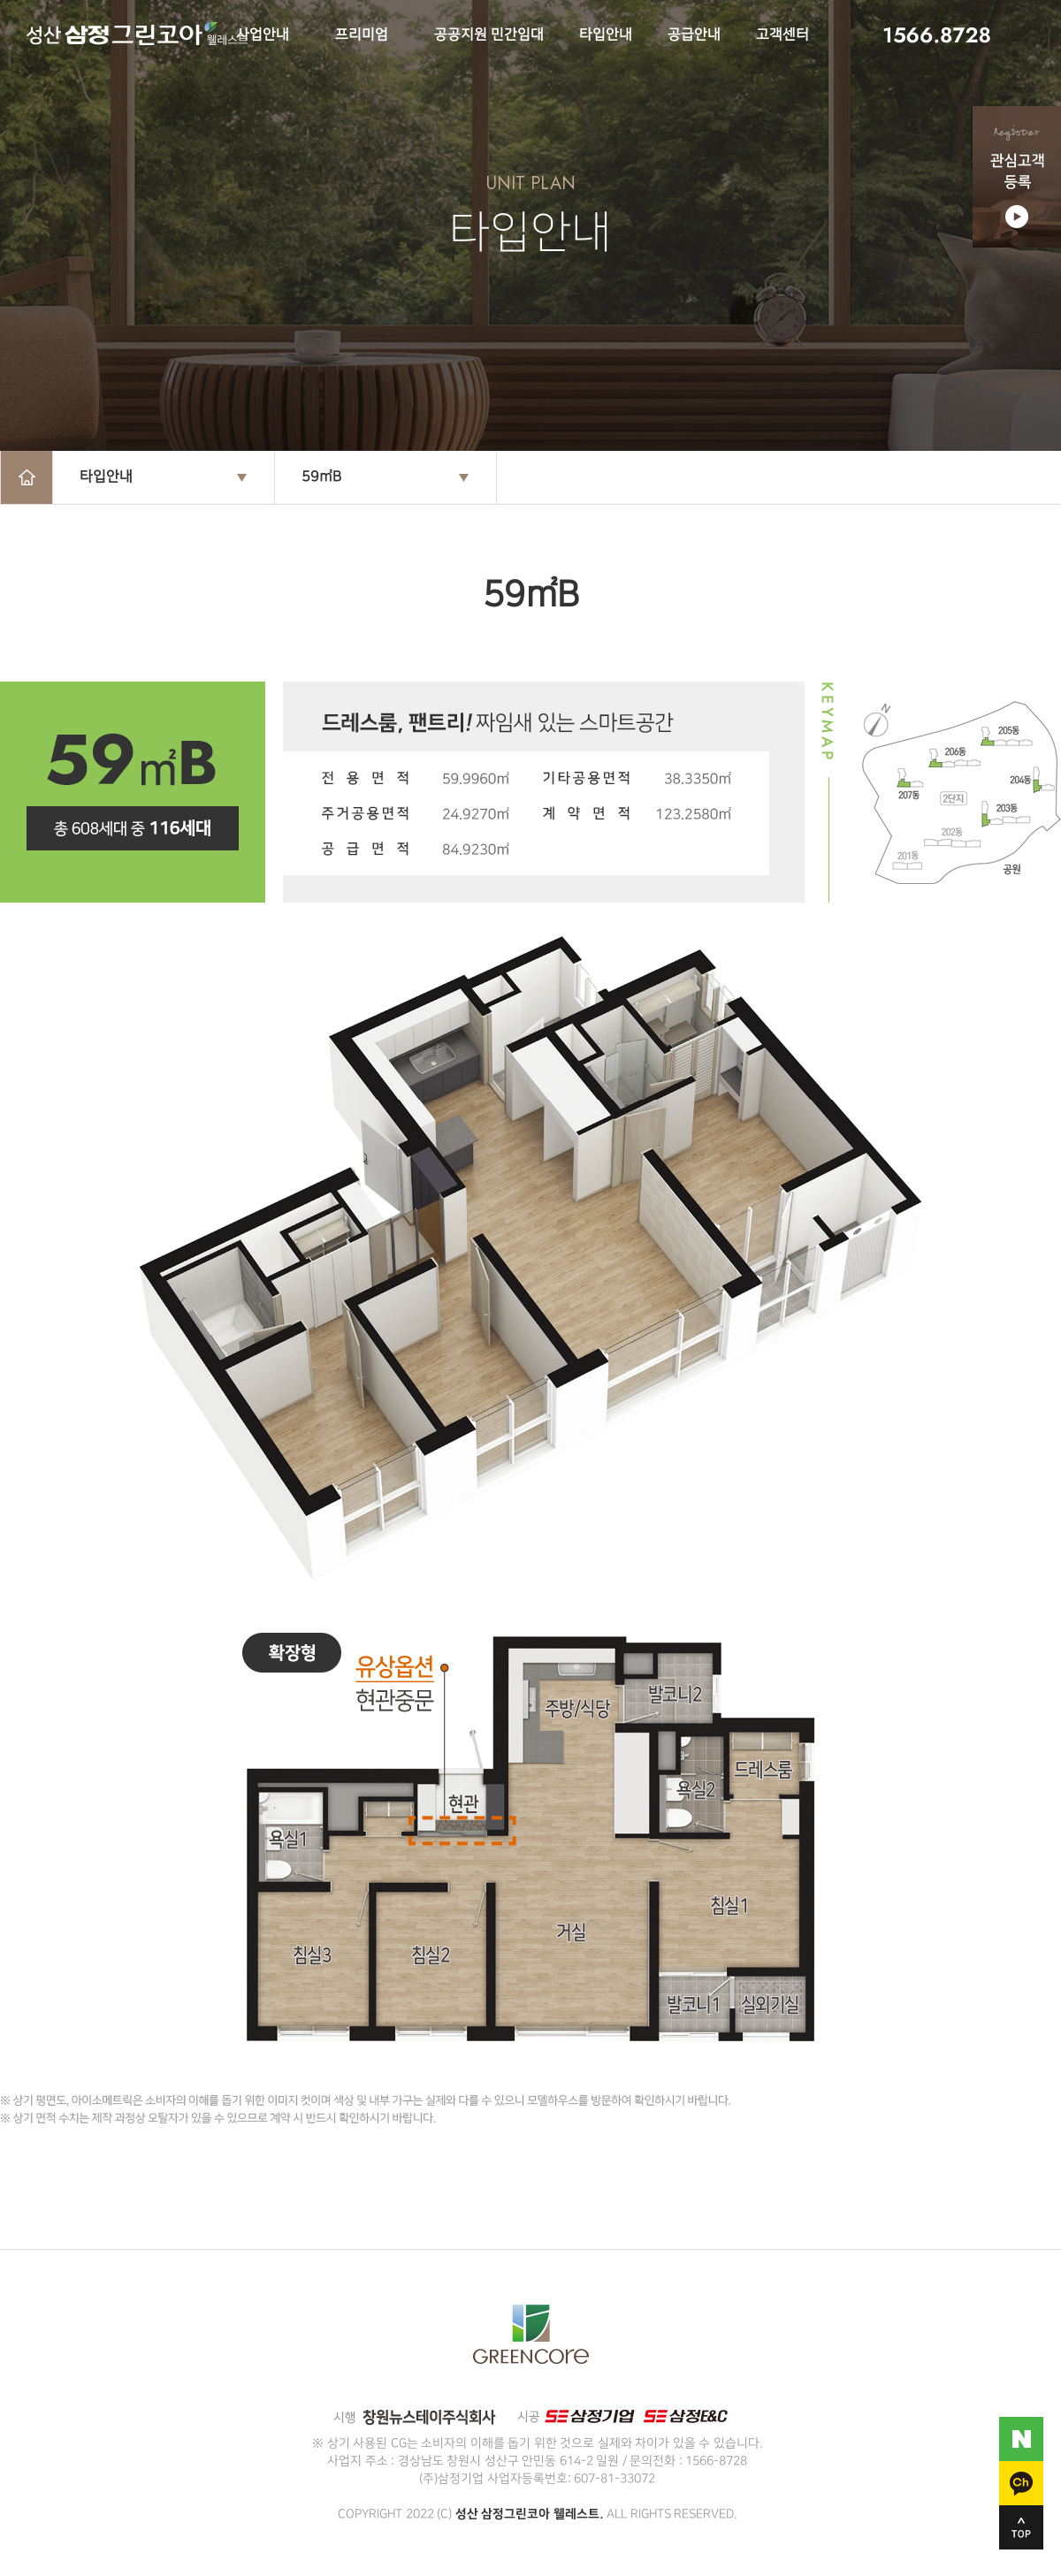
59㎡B (321, 476)
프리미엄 (361, 34)
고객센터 (782, 34)
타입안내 (605, 34)
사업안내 (262, 34)
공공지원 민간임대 (489, 34)
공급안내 (694, 34)
